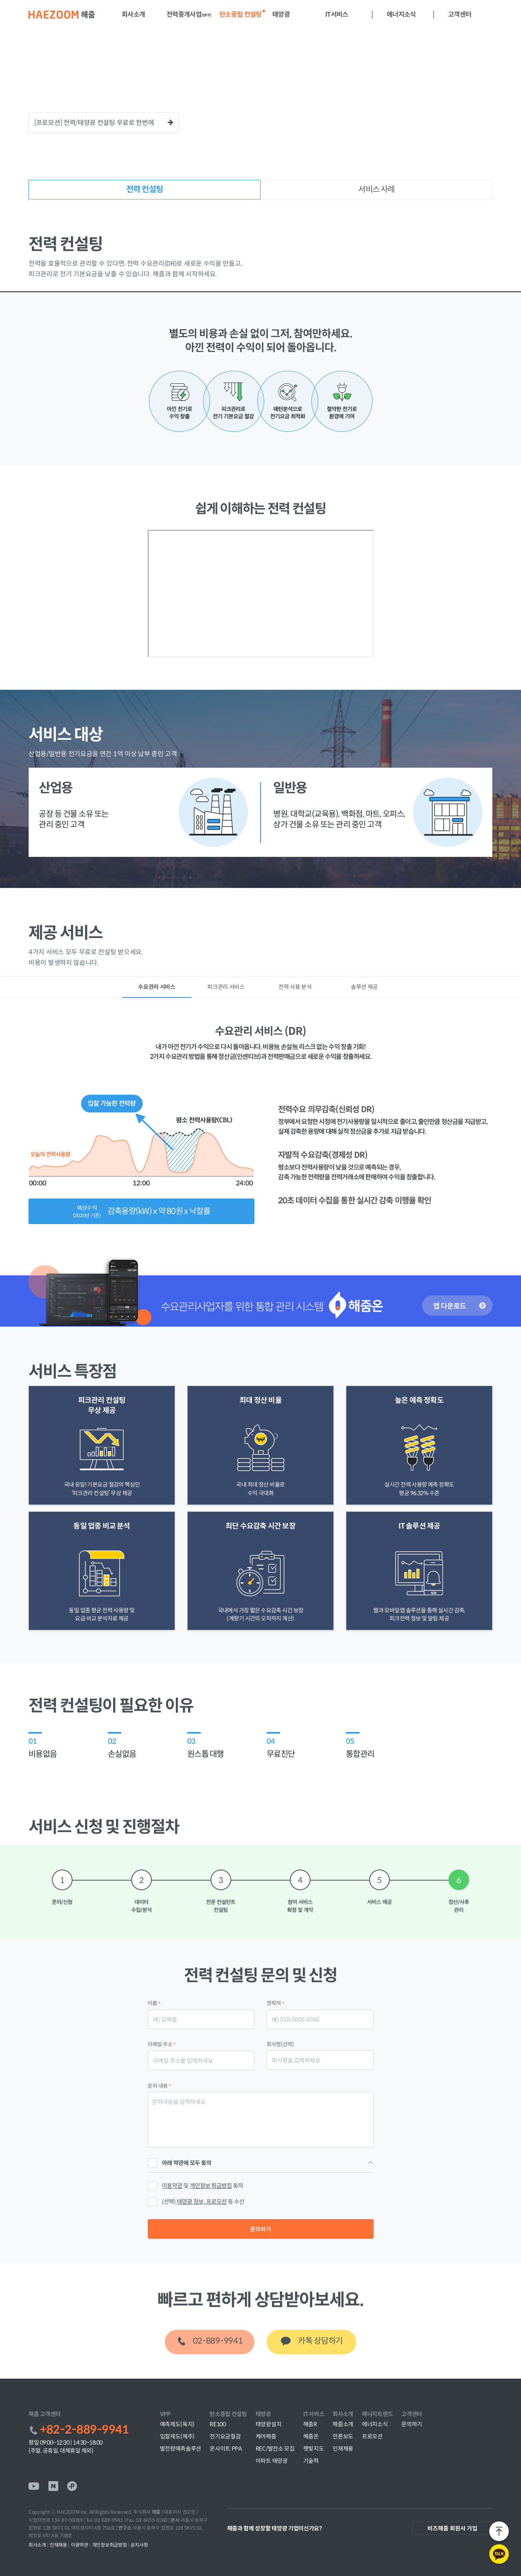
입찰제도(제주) (177, 2436)
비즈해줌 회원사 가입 (452, 2528)
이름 (154, 2003)
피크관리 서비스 (226, 987)
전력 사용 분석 (295, 987)
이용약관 (80, 2545)
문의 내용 (159, 2085)
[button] (130, 14)
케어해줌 (266, 2436)
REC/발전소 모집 (275, 2448)
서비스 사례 (376, 189)
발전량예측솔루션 (180, 2448)
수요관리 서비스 (156, 987)
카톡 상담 (320, 2341)
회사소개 (38, 2545)
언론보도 (343, 2436)
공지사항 (139, 2545)
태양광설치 (269, 2424)
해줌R (310, 2424)
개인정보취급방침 (110, 2545)
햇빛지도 (313, 2448)
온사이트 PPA (226, 2448)
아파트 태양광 (272, 2460)
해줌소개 (343, 2424)
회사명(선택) (280, 2044)
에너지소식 (375, 2424)
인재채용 (343, 2448)
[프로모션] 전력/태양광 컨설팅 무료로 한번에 (103, 122)
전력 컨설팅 (144, 189)
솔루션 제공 (364, 987)
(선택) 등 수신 (203, 2201)
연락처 (275, 2003)
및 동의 (195, 2185)
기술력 (311, 2460)
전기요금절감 (225, 2436)
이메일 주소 (162, 2044)
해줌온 (311, 2436)
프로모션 (372, 2436)
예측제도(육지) (177, 2424)
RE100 (218, 2424)
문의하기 (260, 2229)
